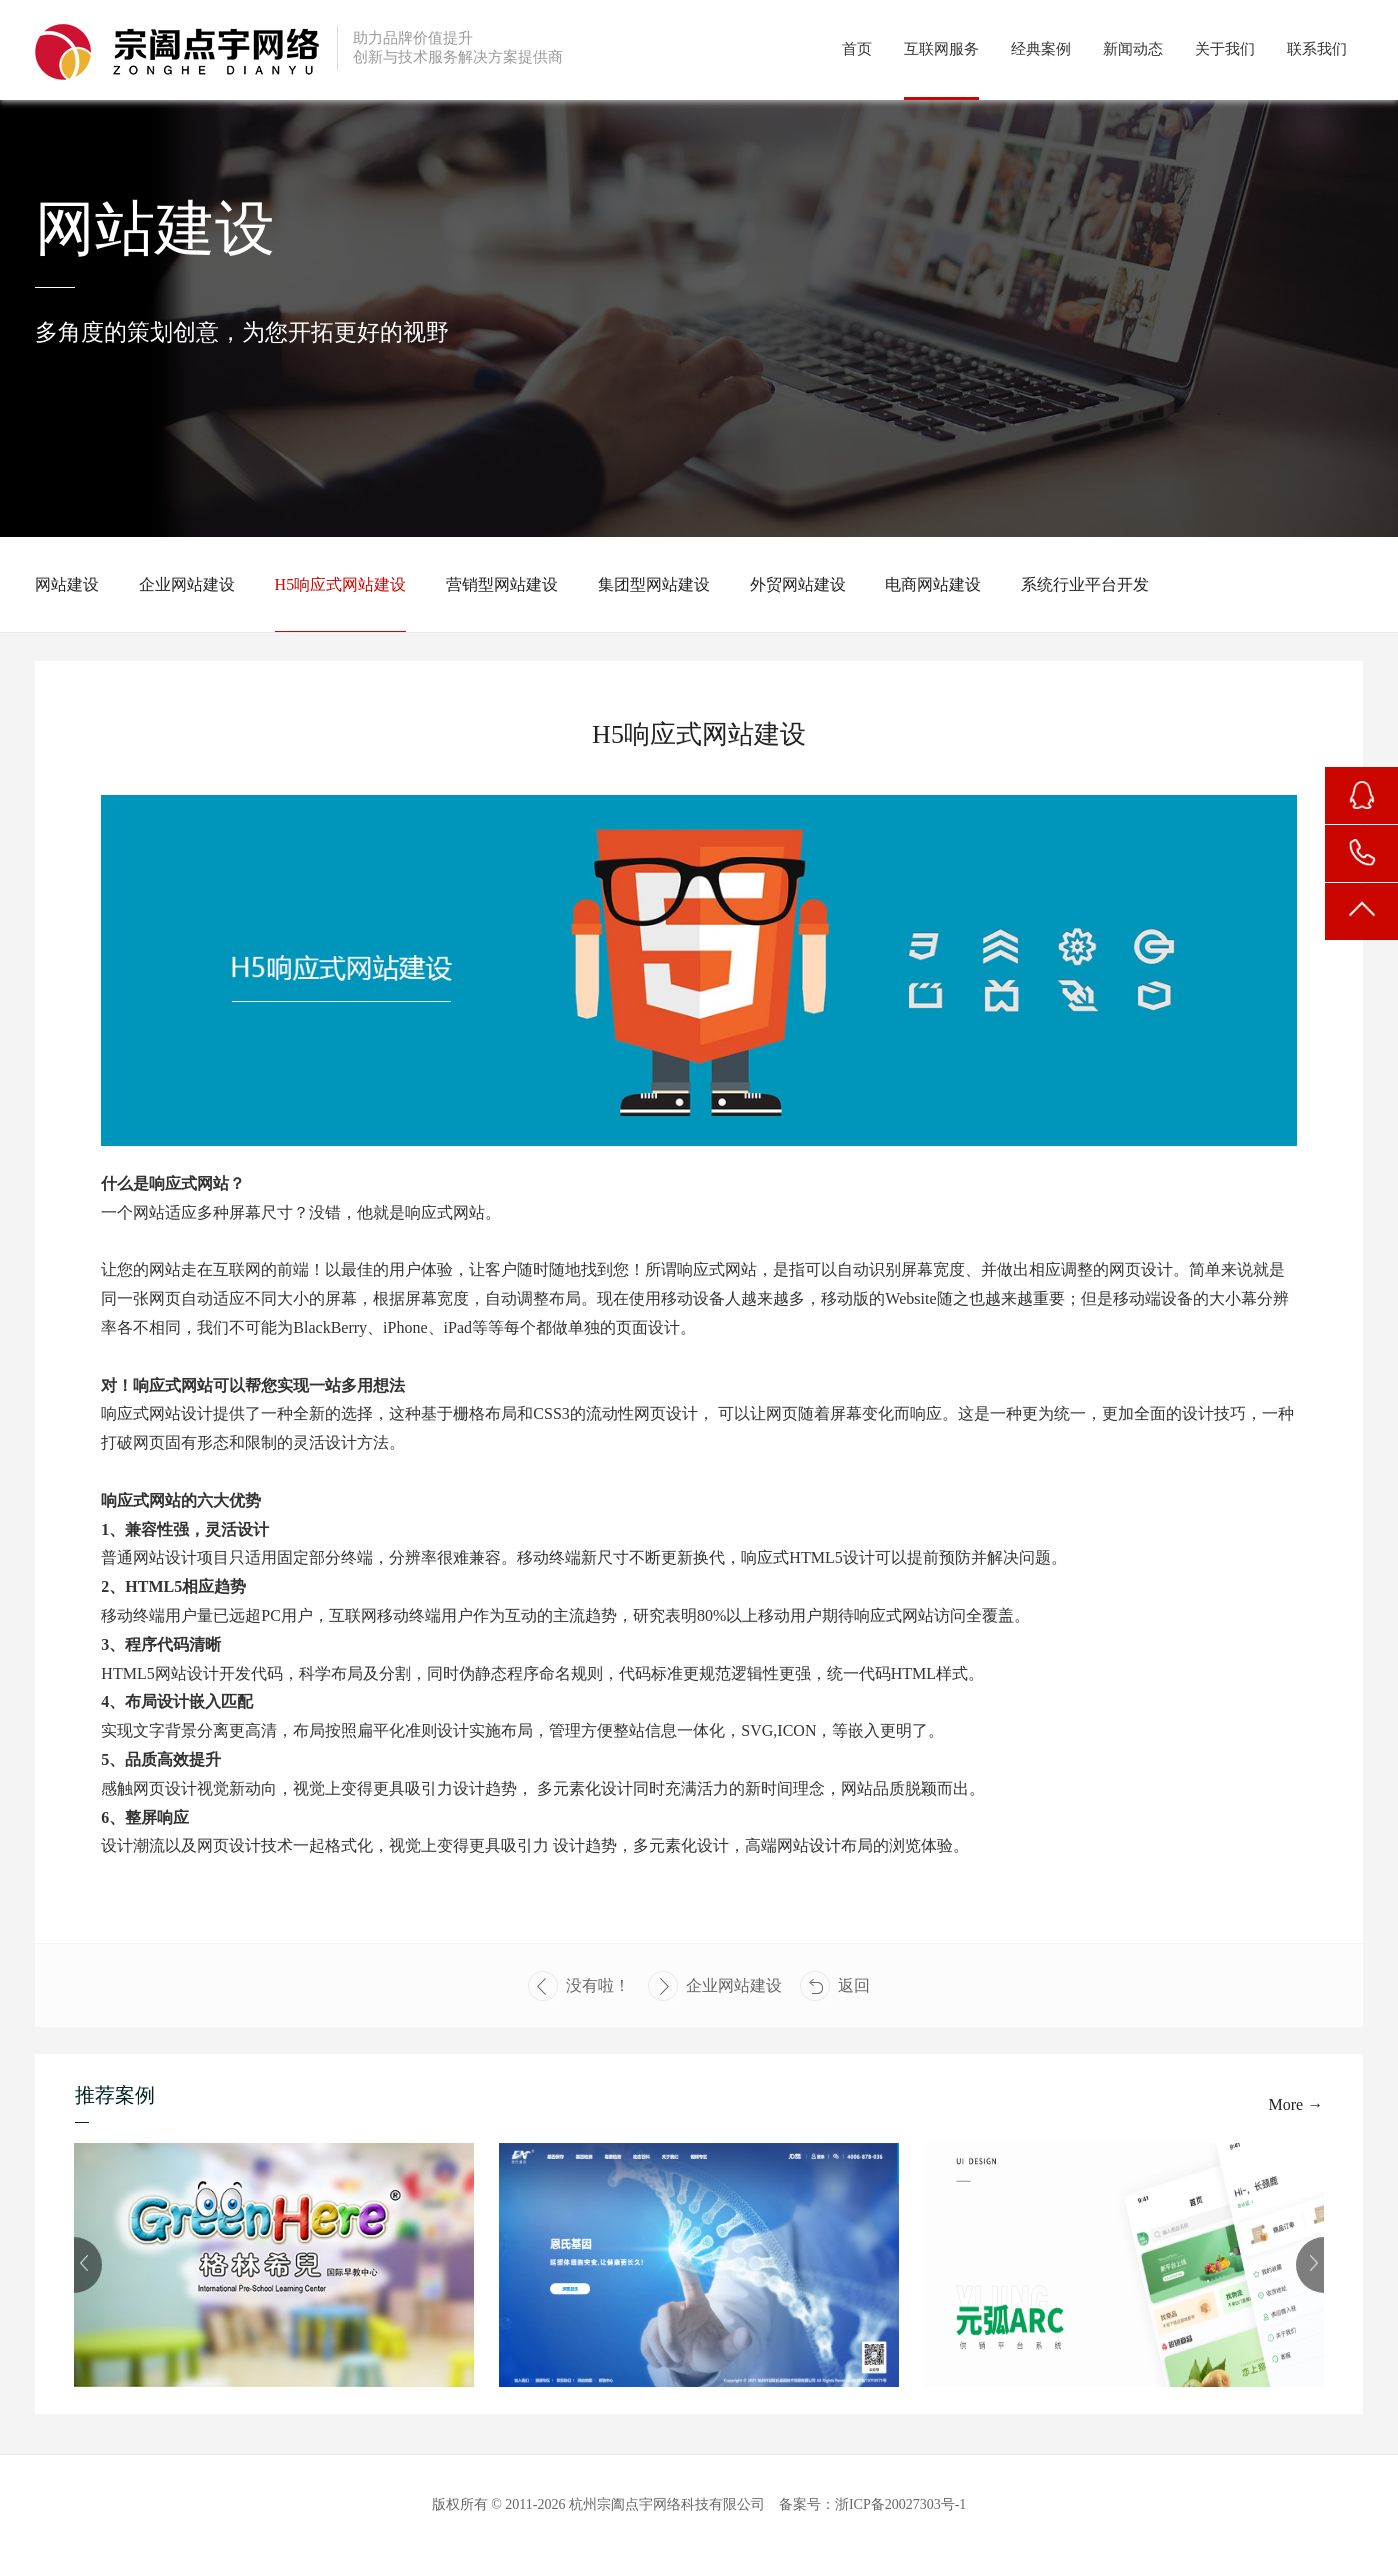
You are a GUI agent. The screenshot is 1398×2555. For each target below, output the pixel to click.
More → (1296, 2104)
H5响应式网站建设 (341, 584)
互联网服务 (941, 49)
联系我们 (1317, 49)
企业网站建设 (187, 584)
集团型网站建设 (654, 584)
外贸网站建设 (798, 584)
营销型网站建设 (502, 584)
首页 (857, 49)
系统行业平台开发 (1085, 584)
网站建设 (67, 584)
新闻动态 (1133, 49)
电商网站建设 (933, 584)
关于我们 (1225, 49)
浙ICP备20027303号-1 (900, 2504)
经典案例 (1041, 49)
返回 (835, 1986)
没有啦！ (579, 1986)
